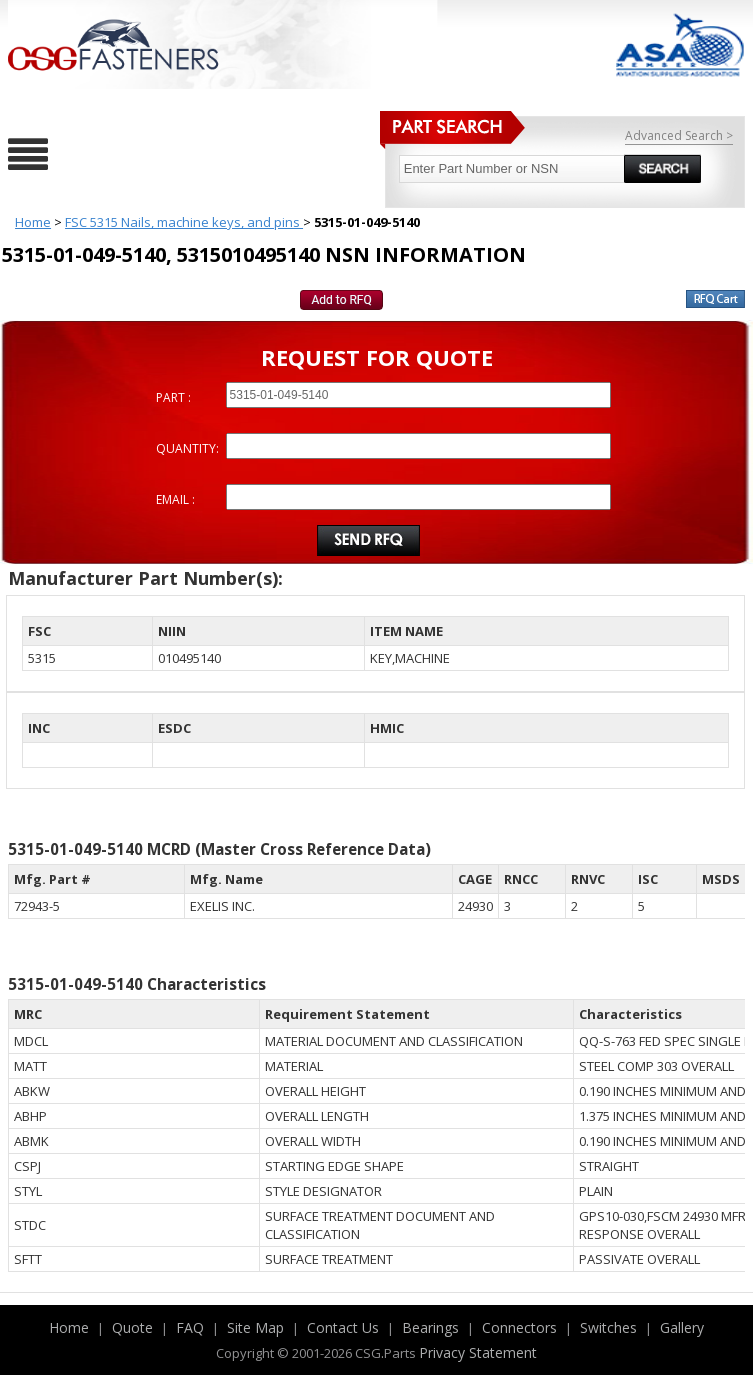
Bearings (430, 1327)
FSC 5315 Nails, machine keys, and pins (184, 222)
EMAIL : (175, 499)
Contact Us (343, 1327)
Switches (608, 1327)
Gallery (682, 1327)
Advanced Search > (679, 135)
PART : (173, 397)
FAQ (190, 1327)
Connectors (519, 1327)
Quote (132, 1327)
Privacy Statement (478, 1352)
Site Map (255, 1327)
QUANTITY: (187, 448)
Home (33, 222)
